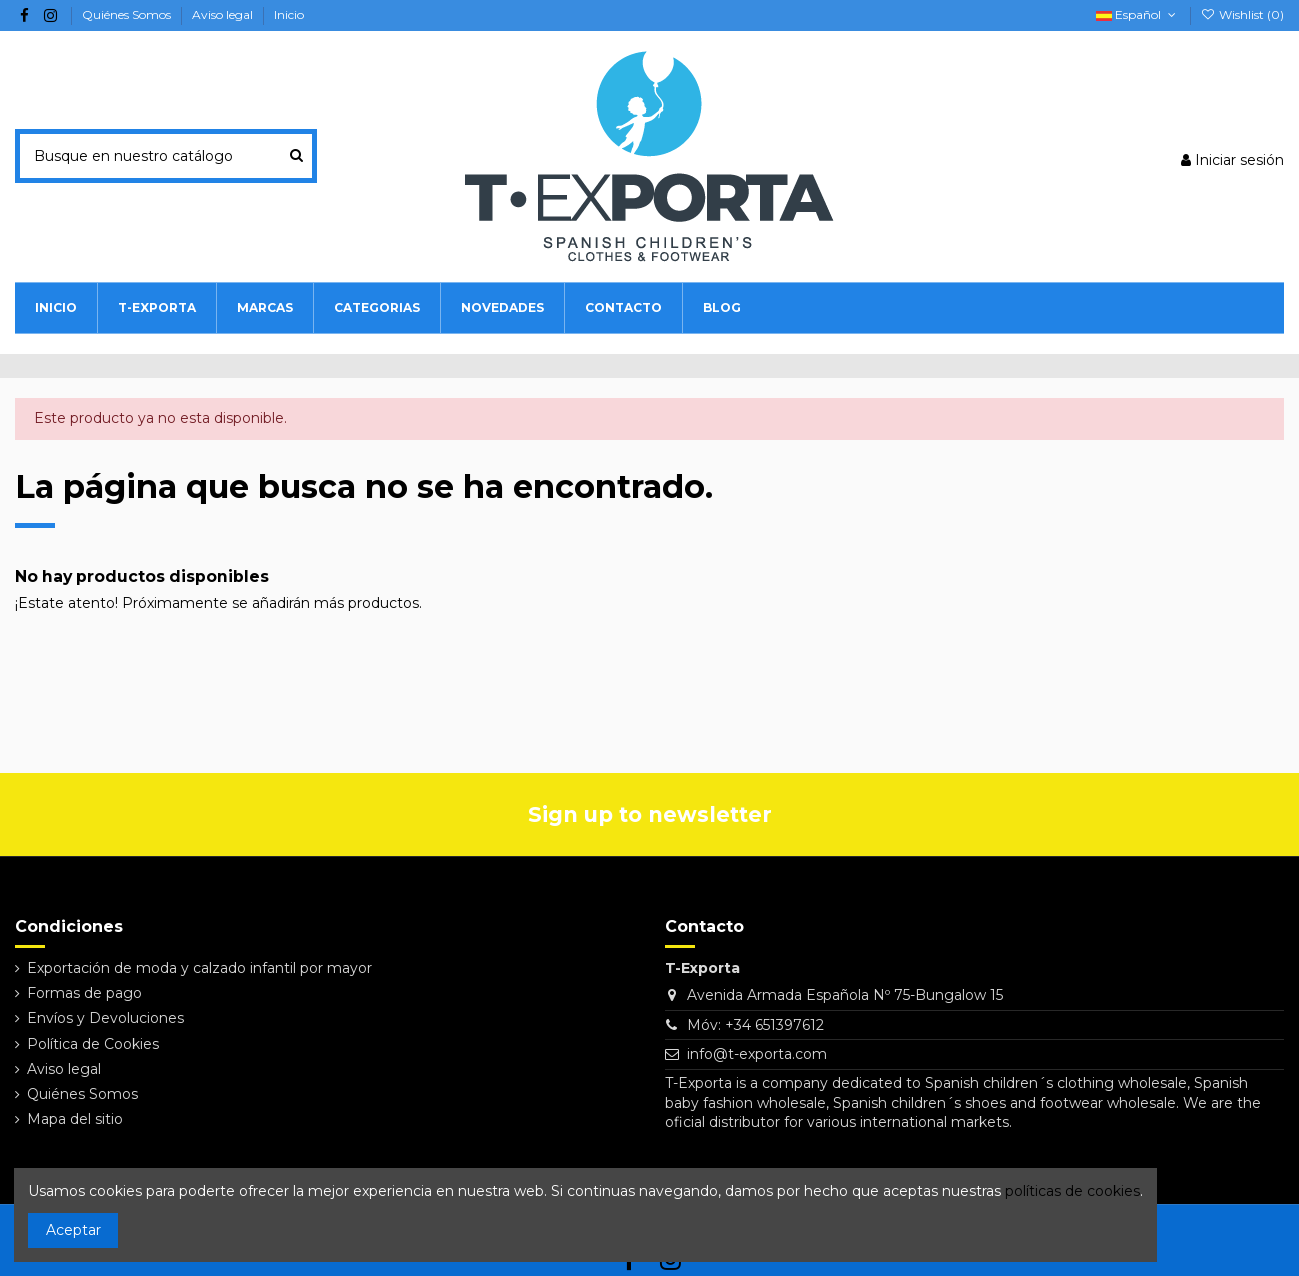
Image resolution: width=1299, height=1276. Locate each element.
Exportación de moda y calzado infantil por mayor (199, 968)
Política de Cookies (93, 1044)
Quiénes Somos (128, 14)
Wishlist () (1242, 14)
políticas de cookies (1072, 1191)
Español (1137, 14)
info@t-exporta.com (757, 1054)
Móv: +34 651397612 (755, 1025)
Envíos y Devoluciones (105, 1018)
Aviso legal (224, 14)
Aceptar (73, 1230)
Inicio (289, 14)
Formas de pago (84, 993)
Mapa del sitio (75, 1119)
